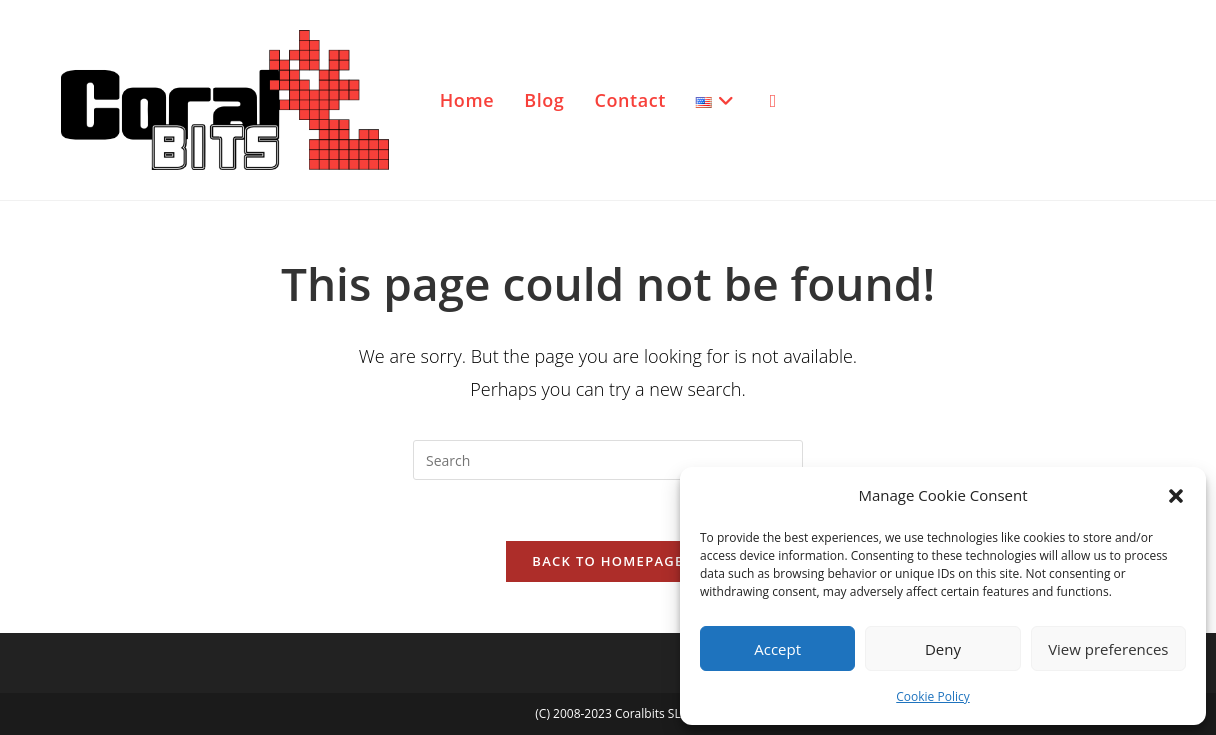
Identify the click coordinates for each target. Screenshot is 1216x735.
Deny (943, 649)
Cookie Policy (932, 696)
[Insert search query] (608, 460)
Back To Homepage (607, 561)
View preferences (1108, 649)
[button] (1176, 496)
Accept (777, 649)
